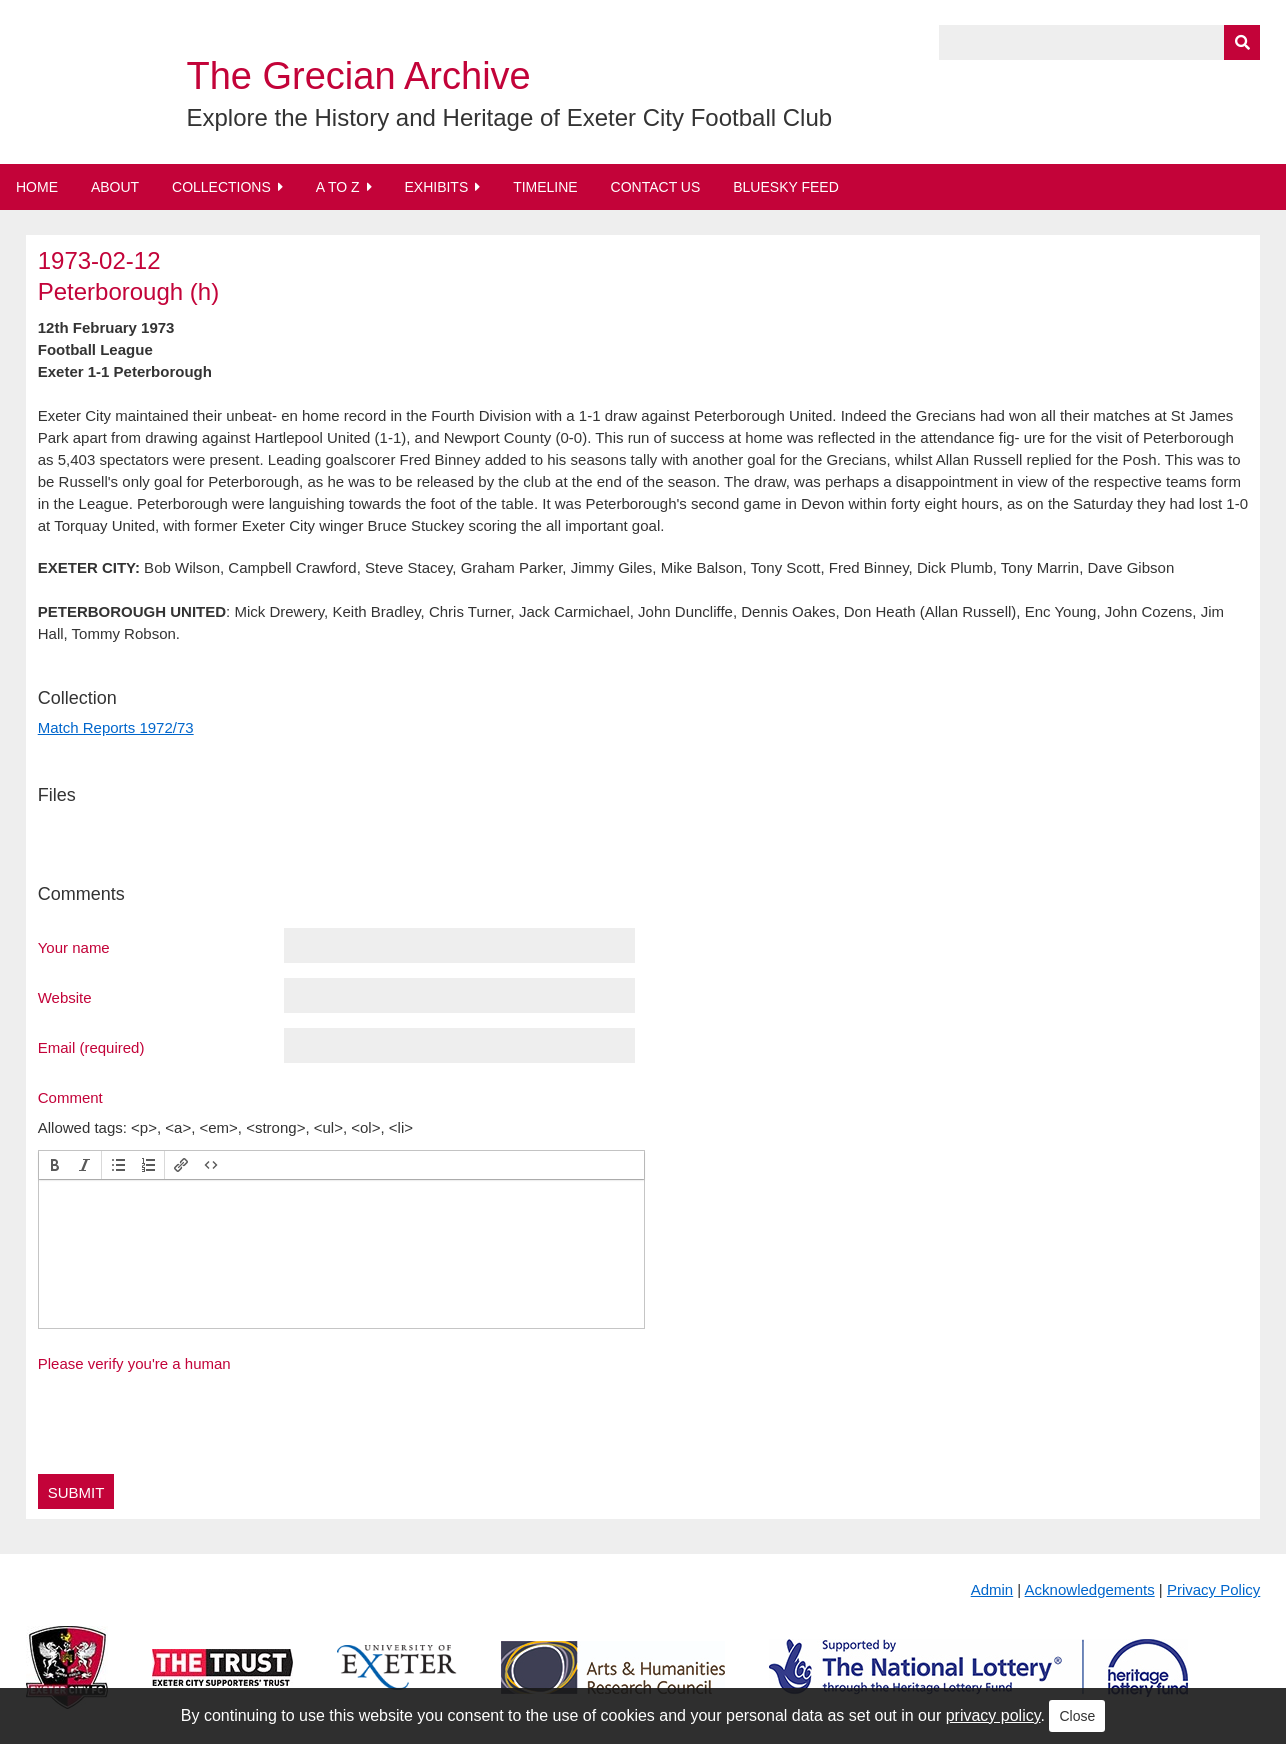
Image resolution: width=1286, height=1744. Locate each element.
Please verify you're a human (134, 1363)
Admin (992, 1589)
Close (1077, 1716)
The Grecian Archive (358, 76)
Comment (70, 1097)
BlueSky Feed (786, 187)
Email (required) (91, 1047)
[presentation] (55, 1165)
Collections (221, 187)
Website (65, 997)
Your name (74, 947)
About (115, 187)
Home (37, 187)
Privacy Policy (1213, 1589)
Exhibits (436, 187)
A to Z (338, 187)
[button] (55, 1165)
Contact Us (656, 187)
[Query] (1100, 42)
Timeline (545, 187)
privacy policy (993, 1715)
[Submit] (1242, 42)
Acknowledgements (1090, 1589)
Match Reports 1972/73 (116, 727)
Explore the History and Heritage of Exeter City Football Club (509, 117)
